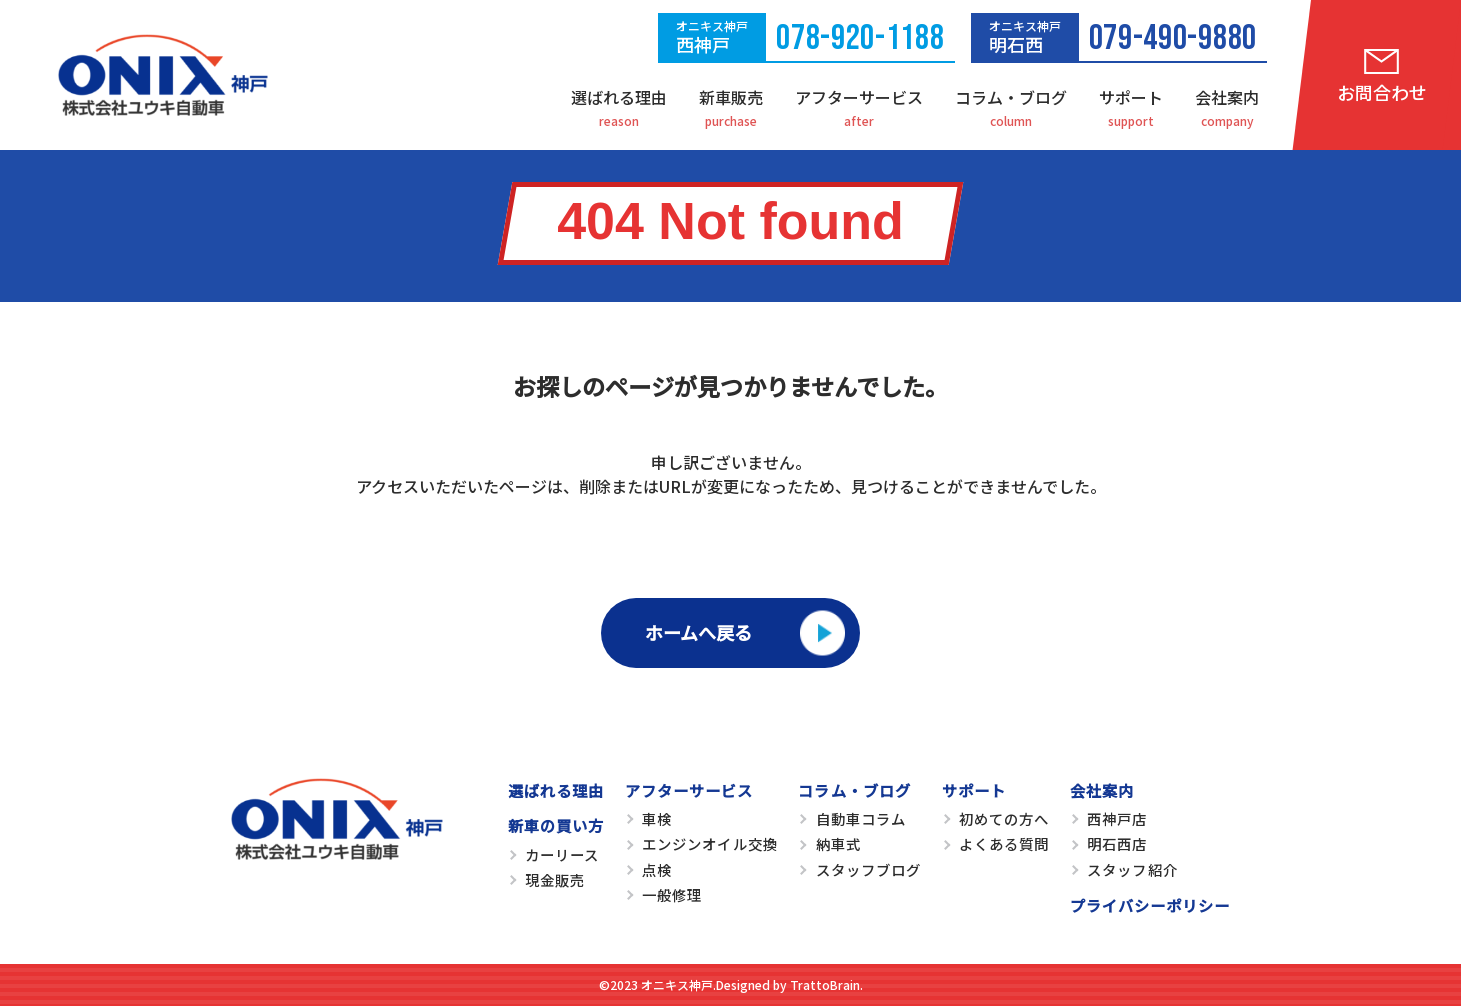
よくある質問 (1004, 843)
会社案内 (1227, 97)
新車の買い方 (556, 825)
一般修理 (672, 894)
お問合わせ (1382, 92)
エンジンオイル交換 (709, 843)
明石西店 (1117, 843)
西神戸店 (1117, 818)
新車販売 (731, 97)
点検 (657, 869)
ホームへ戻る (698, 632)
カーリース (562, 854)
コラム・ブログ (1011, 97)
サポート (1131, 97)
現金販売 (555, 879)
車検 (657, 818)
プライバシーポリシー (1150, 905)
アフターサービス (859, 97)
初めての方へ (1004, 818)
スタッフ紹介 (1132, 869)
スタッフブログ (868, 869)
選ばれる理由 (619, 97)
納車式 (838, 843)
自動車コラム (861, 818)
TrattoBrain (825, 984)
